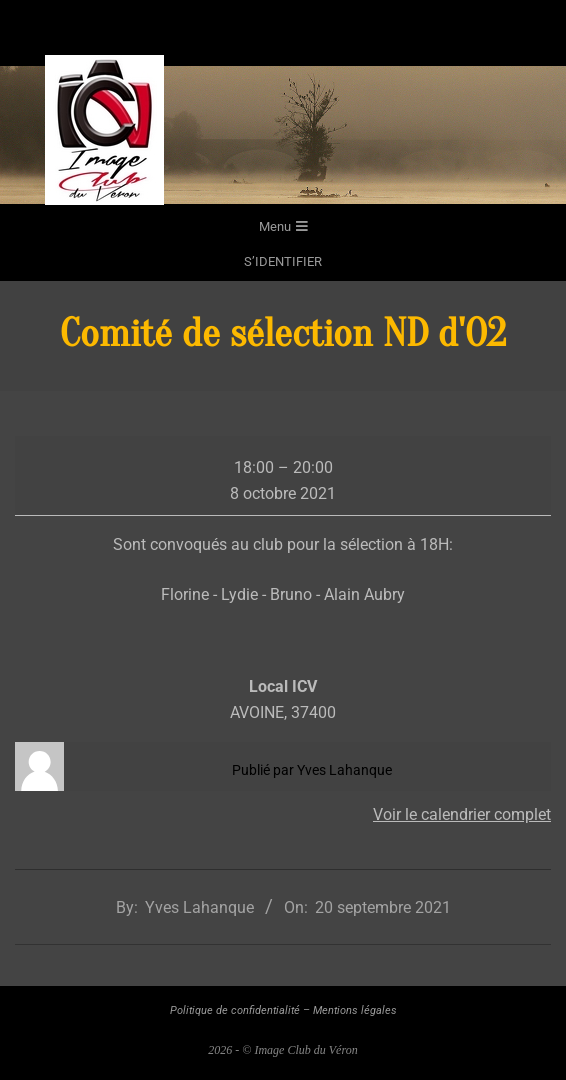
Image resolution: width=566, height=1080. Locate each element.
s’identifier (283, 261)
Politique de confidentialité (235, 1010)
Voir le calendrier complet (462, 814)
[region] (283, 135)
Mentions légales (355, 1010)
